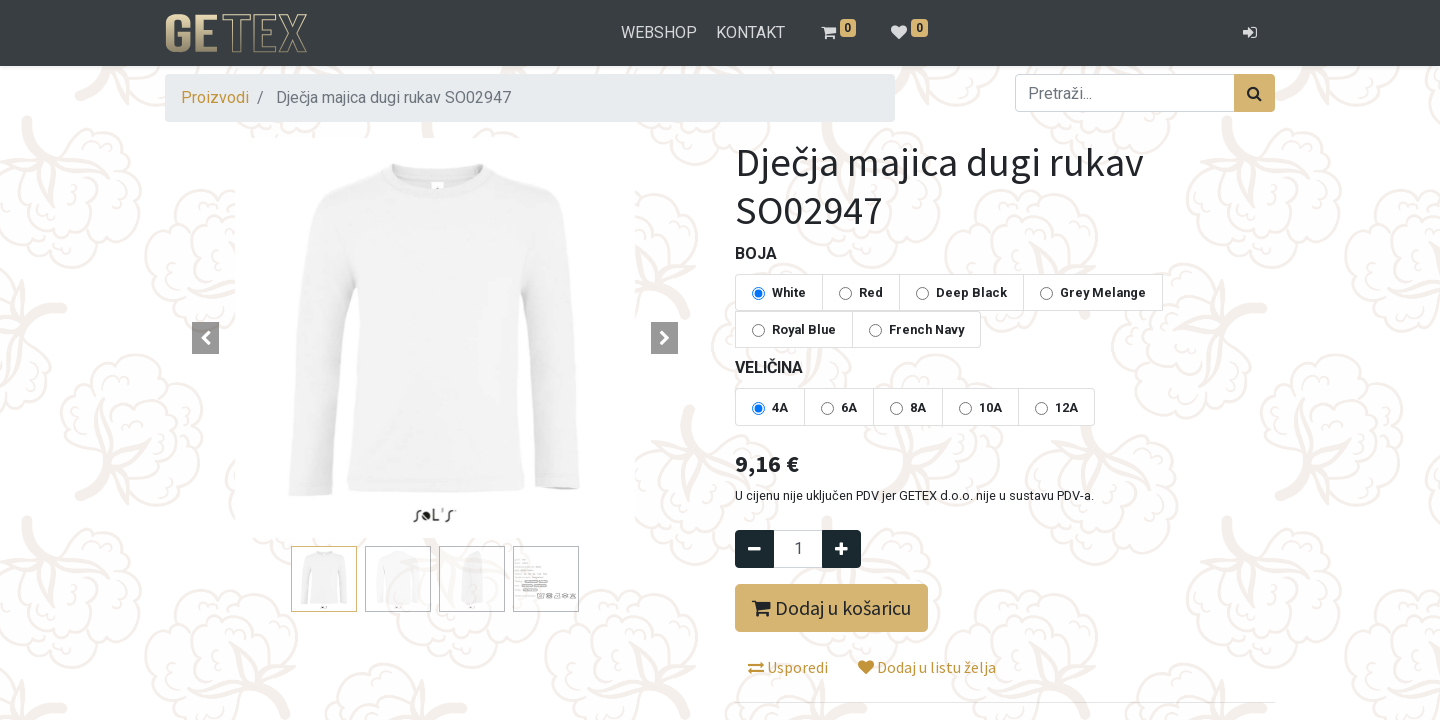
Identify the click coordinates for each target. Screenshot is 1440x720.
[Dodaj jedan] (841, 549)
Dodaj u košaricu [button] (831, 607)
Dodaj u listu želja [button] (927, 667)
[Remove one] (754, 549)
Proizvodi (215, 97)
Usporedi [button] (788, 667)
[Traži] (1254, 93)
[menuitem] (659, 33)
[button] (205, 338)
